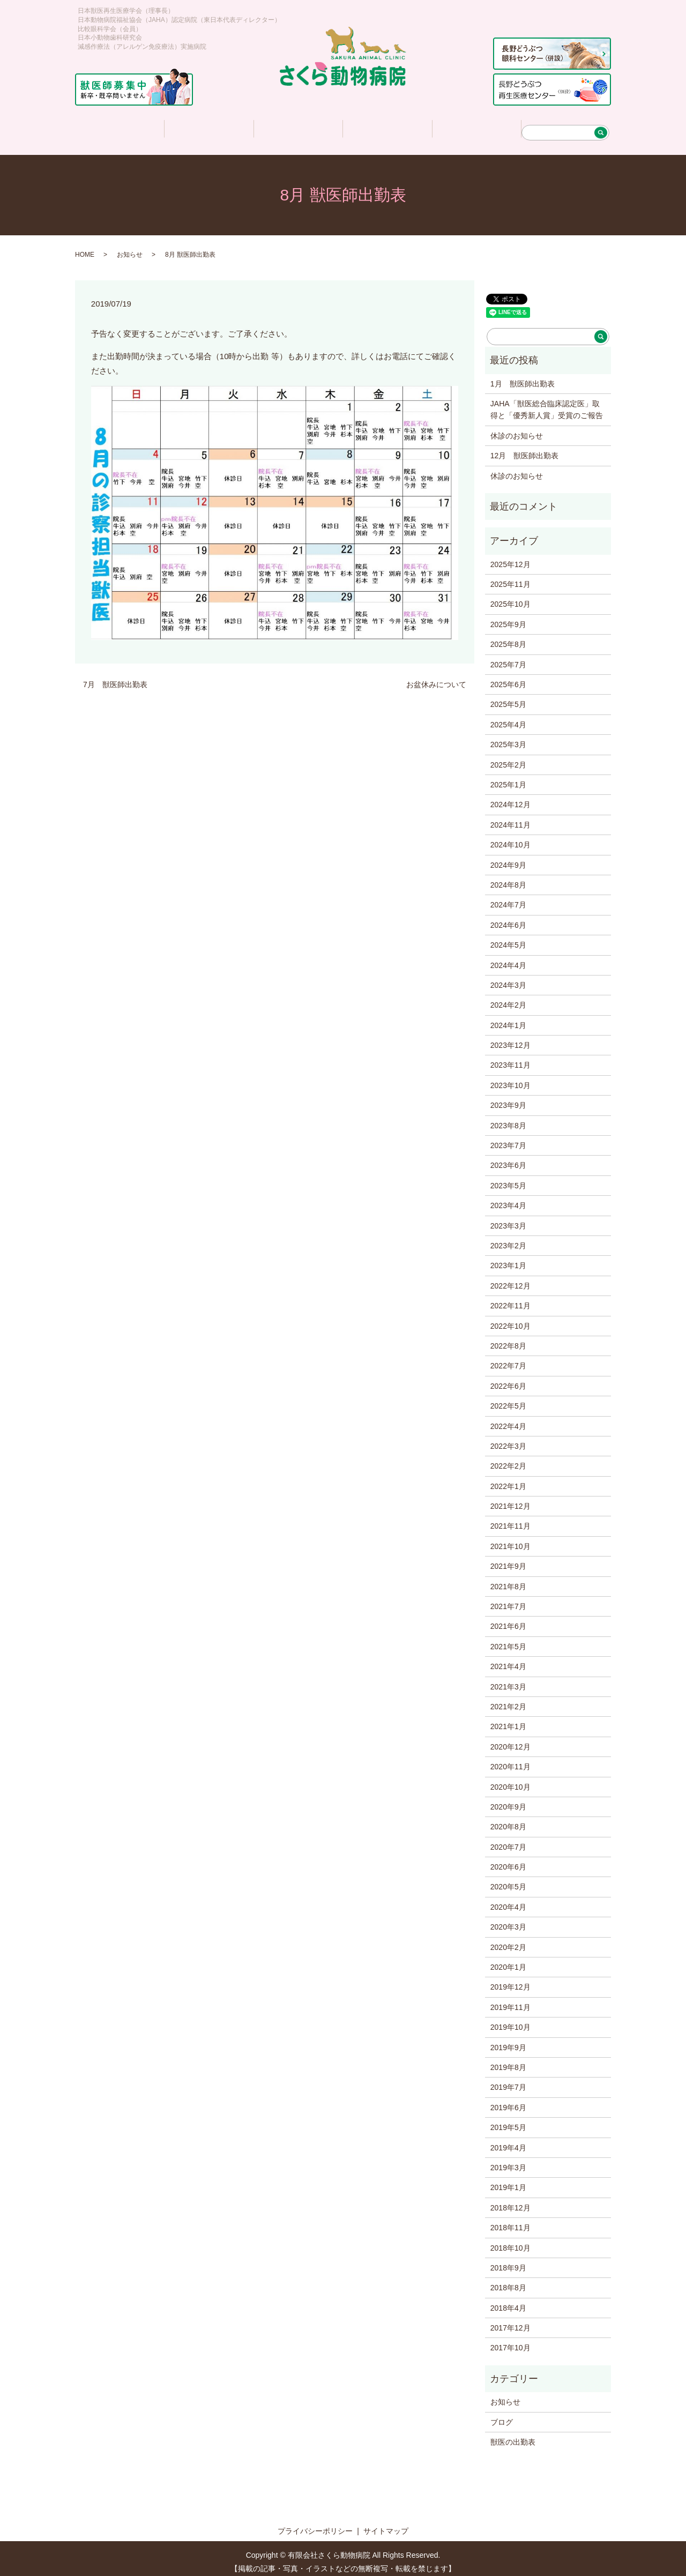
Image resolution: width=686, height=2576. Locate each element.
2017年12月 (510, 2321)
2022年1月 (508, 1479)
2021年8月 (508, 1579)
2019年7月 (508, 2080)
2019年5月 (508, 2120)
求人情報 (475, 127)
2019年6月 (508, 2100)
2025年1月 (508, 777)
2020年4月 (508, 1900)
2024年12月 (510, 797)
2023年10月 (510, 1078)
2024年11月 (510, 818)
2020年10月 (510, 1780)
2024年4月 (508, 958)
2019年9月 (508, 2040)
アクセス (565, 127)
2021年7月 (508, 1599)
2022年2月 (508, 1459)
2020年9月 (508, 1800)
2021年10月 (510, 1539)
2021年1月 (508, 1719)
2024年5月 (508, 938)
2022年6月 (508, 1379)
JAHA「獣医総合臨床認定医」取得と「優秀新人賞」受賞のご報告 (546, 402)
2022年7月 (508, 1358)
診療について (297, 127)
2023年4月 (508, 1198)
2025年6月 (508, 677)
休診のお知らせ (516, 429)
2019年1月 (508, 2180)
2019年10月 (510, 2020)
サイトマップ (385, 2524)
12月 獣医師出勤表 (524, 448)
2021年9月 (508, 1559)
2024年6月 (508, 918)
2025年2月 (508, 758)
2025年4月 (508, 717)
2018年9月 (508, 2261)
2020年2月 (508, 1940)
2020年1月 (508, 1960)
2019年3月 (508, 2160)
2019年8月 (508, 2060)
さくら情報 (386, 127)
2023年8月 (508, 1118)
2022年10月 (510, 1319)
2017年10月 (510, 2340)
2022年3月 (508, 1439)
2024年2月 (508, 998)
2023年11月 (510, 1058)
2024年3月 (508, 978)
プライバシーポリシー (315, 2524)
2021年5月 (508, 1639)
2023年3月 (508, 1219)
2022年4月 (508, 1419)
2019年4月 (508, 2140)
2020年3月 (508, 1920)
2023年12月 (510, 1038)
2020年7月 (508, 1840)
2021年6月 (508, 1619)
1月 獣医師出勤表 (522, 377)
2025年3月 (508, 737)
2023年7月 (508, 1138)
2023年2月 (508, 1238)
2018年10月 (510, 2241)
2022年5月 (508, 1399)
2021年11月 (510, 1519)
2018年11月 (510, 2220)
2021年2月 (508, 1699)
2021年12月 (510, 1499)
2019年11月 (510, 2000)
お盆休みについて (436, 677)
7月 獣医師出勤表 (115, 677)
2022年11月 (510, 1298)
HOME (84, 247)
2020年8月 (508, 1819)
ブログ (501, 2415)
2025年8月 (508, 637)
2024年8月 (508, 878)
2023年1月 (508, 1258)
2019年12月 (510, 1980)
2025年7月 (508, 657)
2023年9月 (508, 1098)
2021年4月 (508, 1659)
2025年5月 (508, 697)
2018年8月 (508, 2280)
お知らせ (130, 247)
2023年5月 (508, 1178)
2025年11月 (510, 577)
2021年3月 (508, 1680)
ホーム (118, 127)
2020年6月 (508, 1860)
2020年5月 (508, 1879)
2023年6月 (508, 1158)
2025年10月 (510, 597)
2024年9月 (508, 858)
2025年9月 (508, 617)
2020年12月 (510, 1740)
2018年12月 (510, 2201)
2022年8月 (508, 1339)
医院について (208, 127)
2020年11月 (510, 1759)
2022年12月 (510, 1279)
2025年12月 (510, 557)
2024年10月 (510, 837)
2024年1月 (508, 1018)
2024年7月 (508, 898)
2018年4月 (508, 2301)
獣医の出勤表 (512, 2435)
